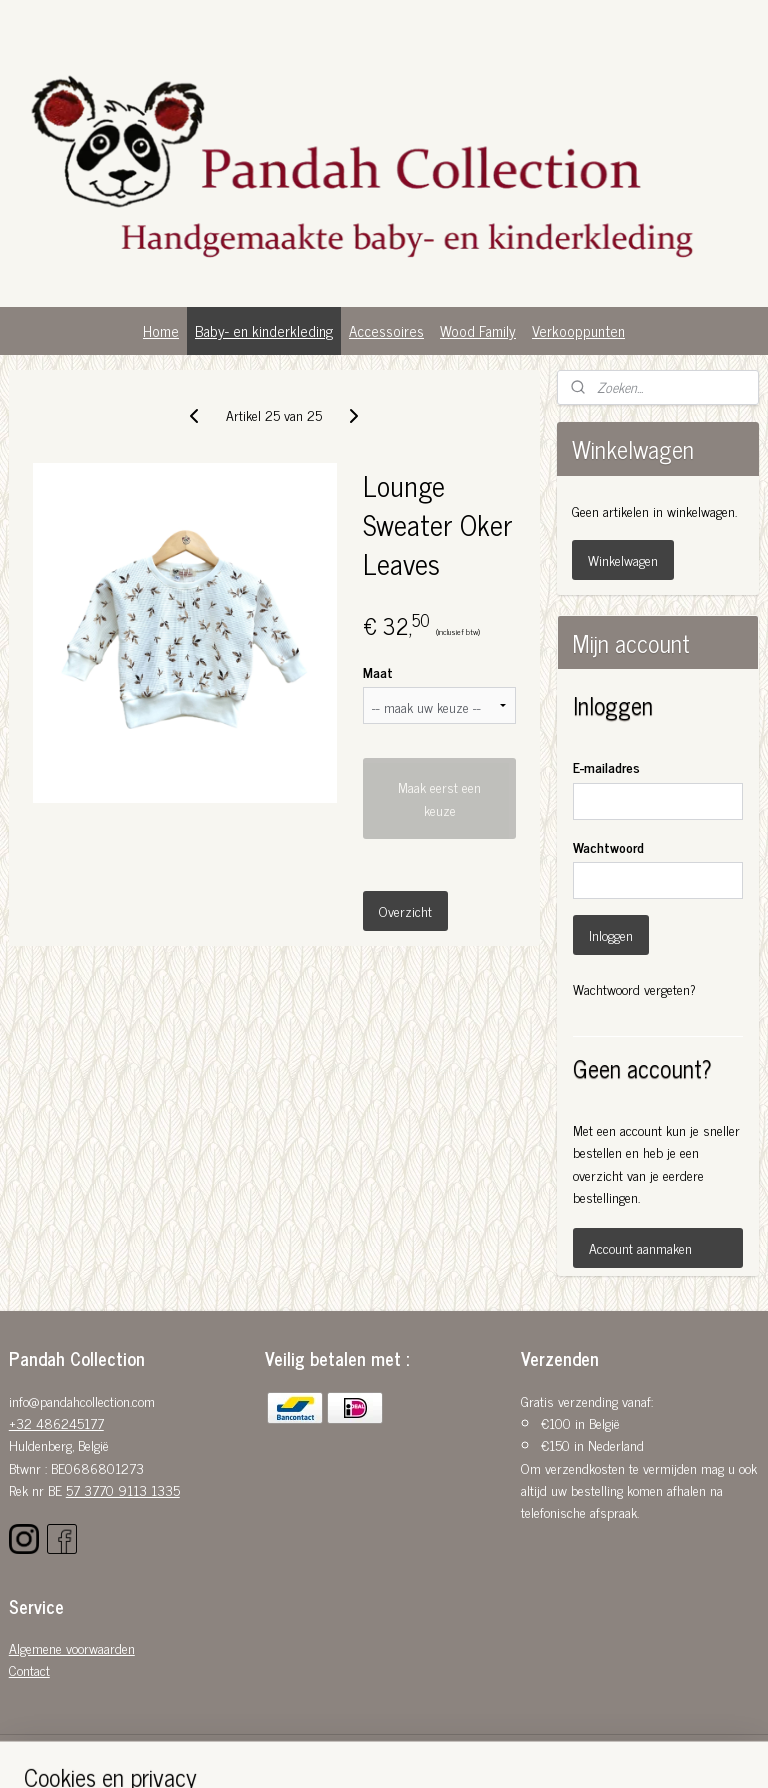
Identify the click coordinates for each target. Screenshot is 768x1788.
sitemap (342, 1751)
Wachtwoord (608, 846)
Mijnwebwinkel (562, 1751)
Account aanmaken (640, 1247)
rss (372, 1751)
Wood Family (478, 330)
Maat (378, 671)
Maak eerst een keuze (439, 799)
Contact (29, 1669)
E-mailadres (606, 766)
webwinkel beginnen (427, 1751)
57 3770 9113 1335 (123, 1489)
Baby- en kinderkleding (264, 330)
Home (161, 330)
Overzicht (405, 911)
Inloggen (611, 934)
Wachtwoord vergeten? (634, 989)
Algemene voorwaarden (72, 1647)
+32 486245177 (56, 1422)
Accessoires (386, 330)
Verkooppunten (578, 330)
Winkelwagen (623, 559)
